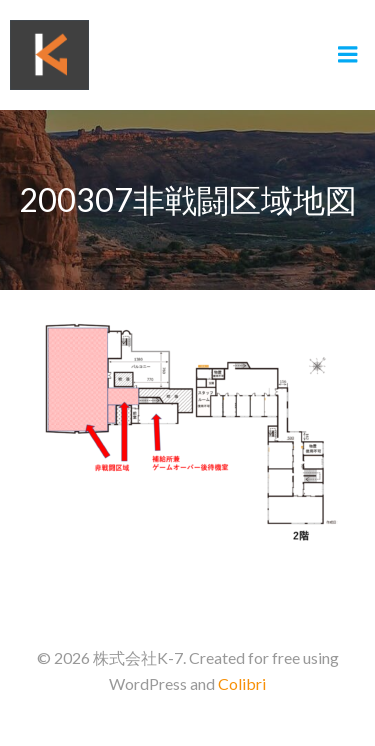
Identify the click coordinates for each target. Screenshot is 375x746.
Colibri (242, 683)
